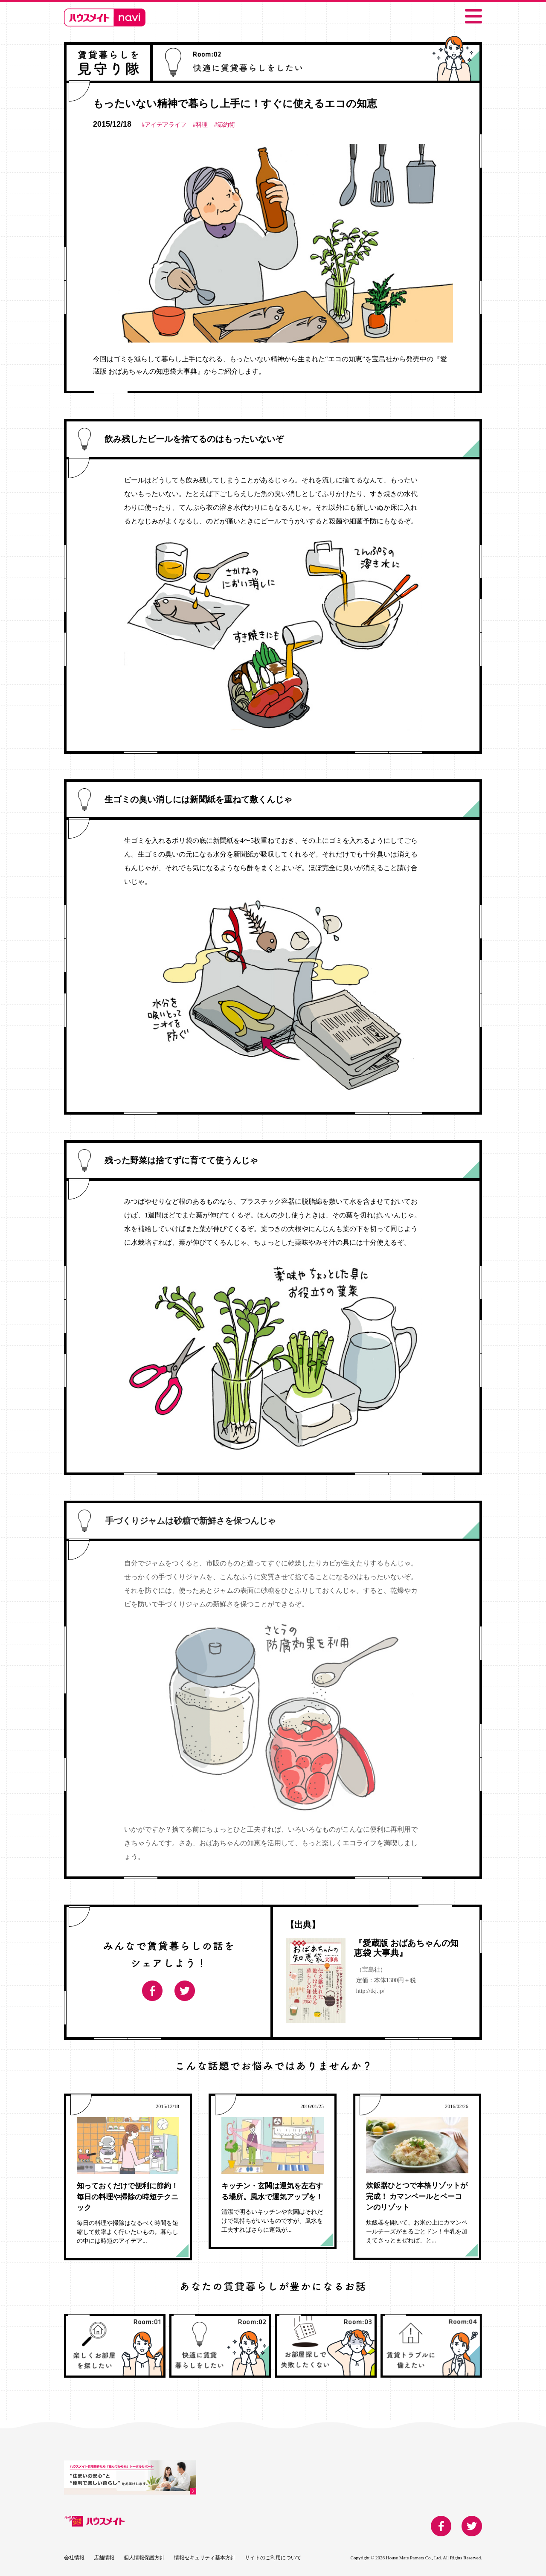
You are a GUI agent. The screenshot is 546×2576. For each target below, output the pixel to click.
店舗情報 (104, 2558)
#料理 (200, 125)
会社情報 (74, 2558)
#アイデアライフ (164, 125)
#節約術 (224, 125)
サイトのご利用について (273, 2558)
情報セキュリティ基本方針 (204, 2558)
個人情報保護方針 (144, 2558)
